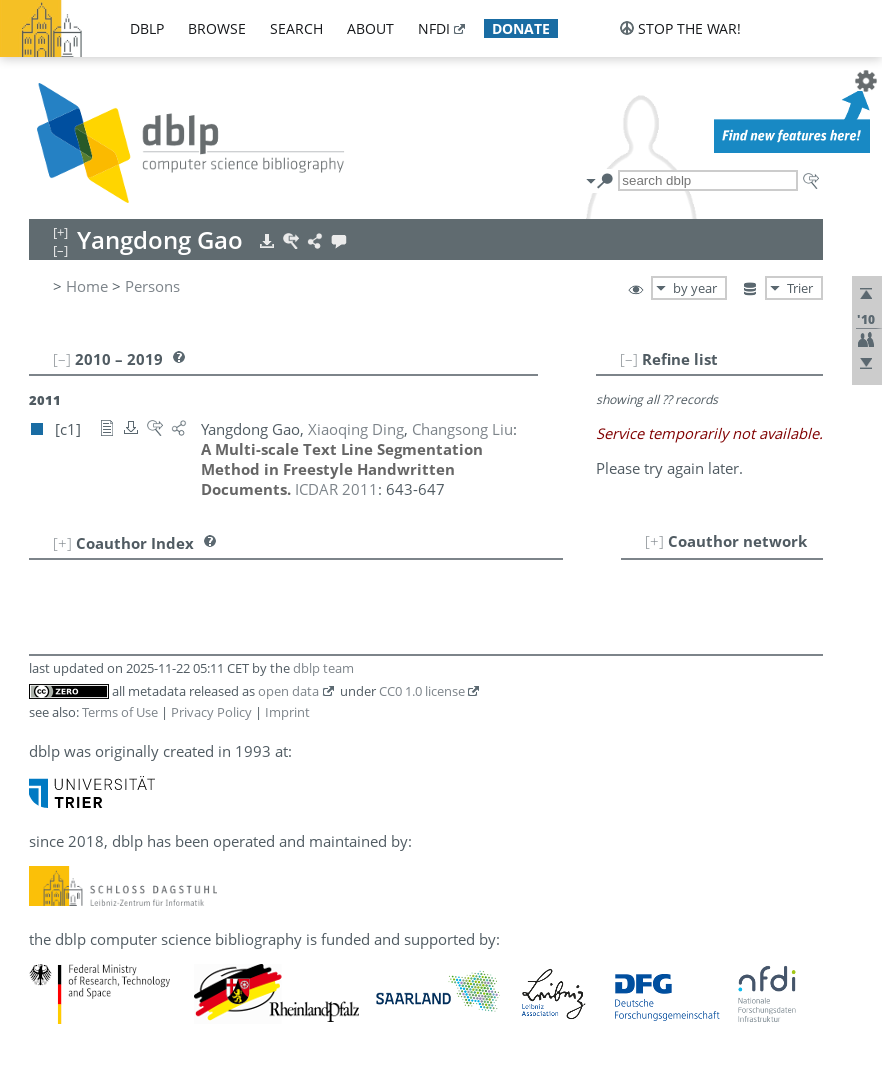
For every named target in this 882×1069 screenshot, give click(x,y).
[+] (654, 541)
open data (288, 691)
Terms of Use (120, 712)
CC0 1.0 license (422, 691)
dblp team (323, 668)
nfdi (434, 28)
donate (521, 28)
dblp (147, 28)
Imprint (287, 712)
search (296, 28)
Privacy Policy (211, 712)
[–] (629, 359)
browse (217, 28)
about (370, 28)
